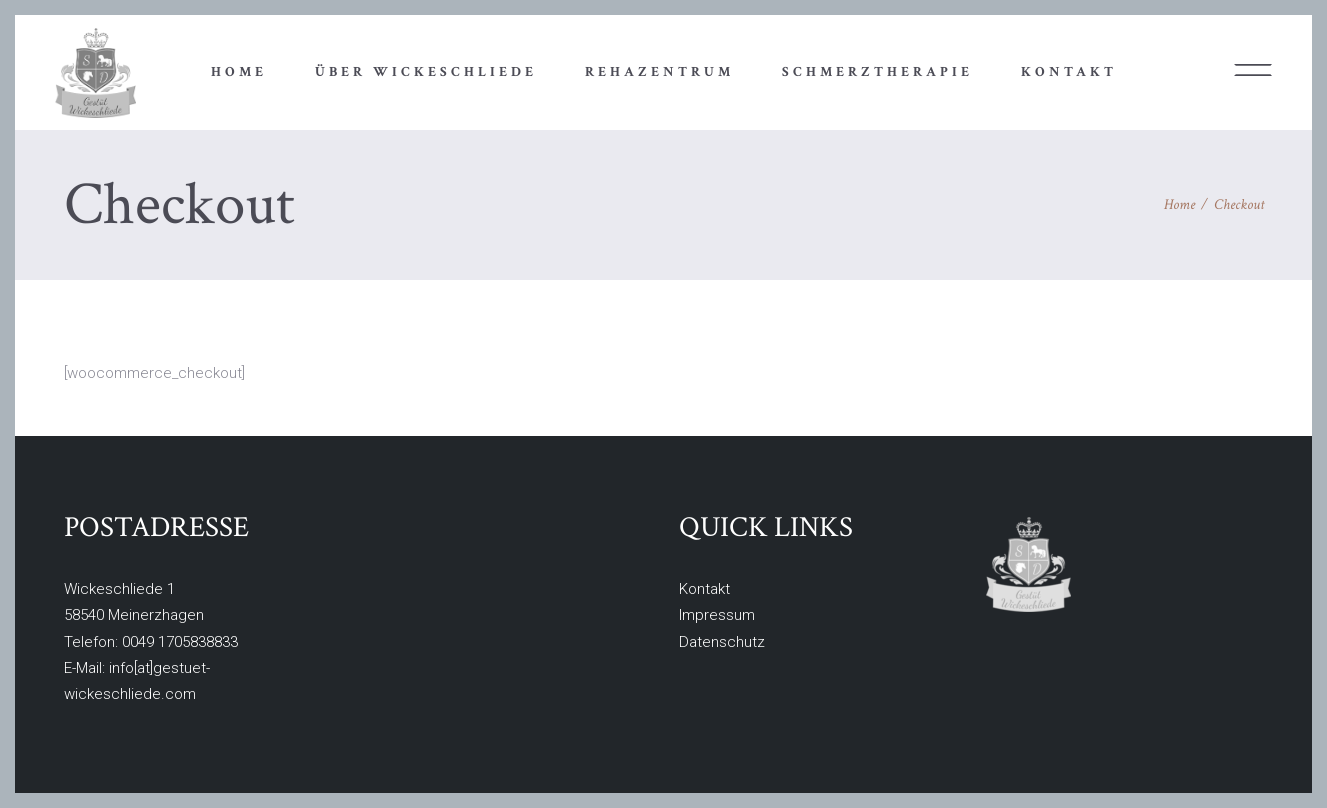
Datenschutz (722, 642)
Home (1179, 204)
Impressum (717, 615)
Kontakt (704, 589)
